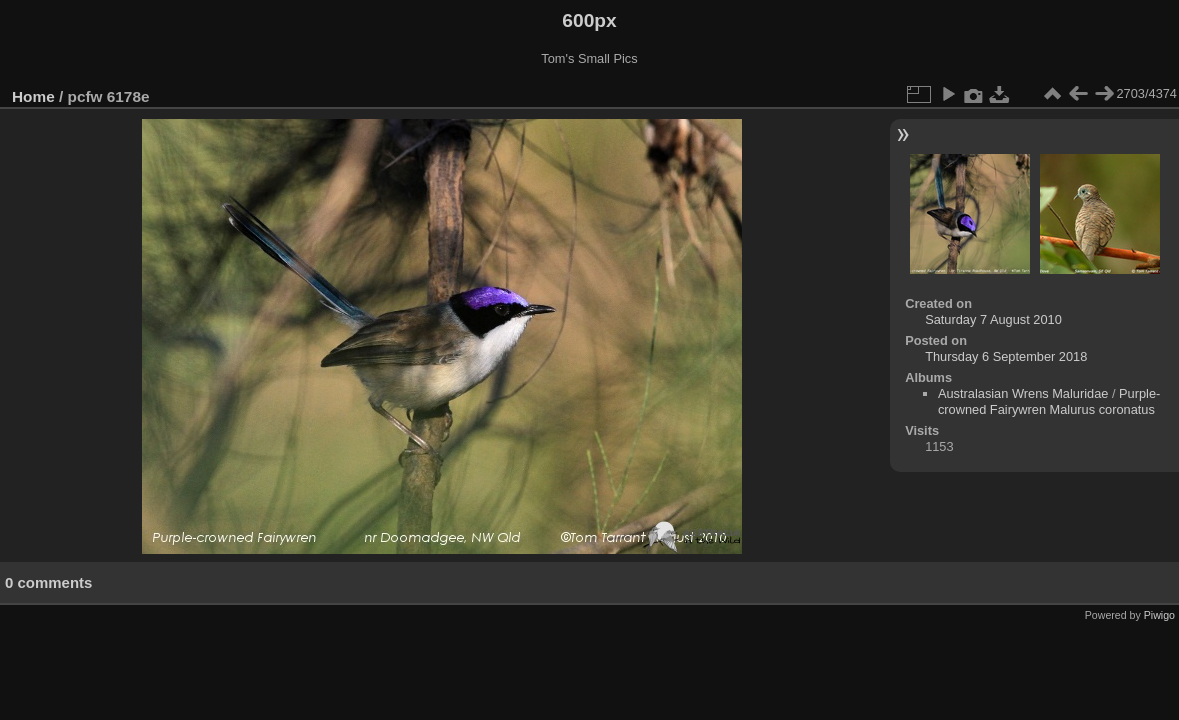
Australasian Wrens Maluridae (1023, 393)
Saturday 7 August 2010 (993, 319)
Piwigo (1159, 615)
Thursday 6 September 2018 (1006, 356)
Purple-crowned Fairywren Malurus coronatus (1049, 401)
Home (33, 96)
